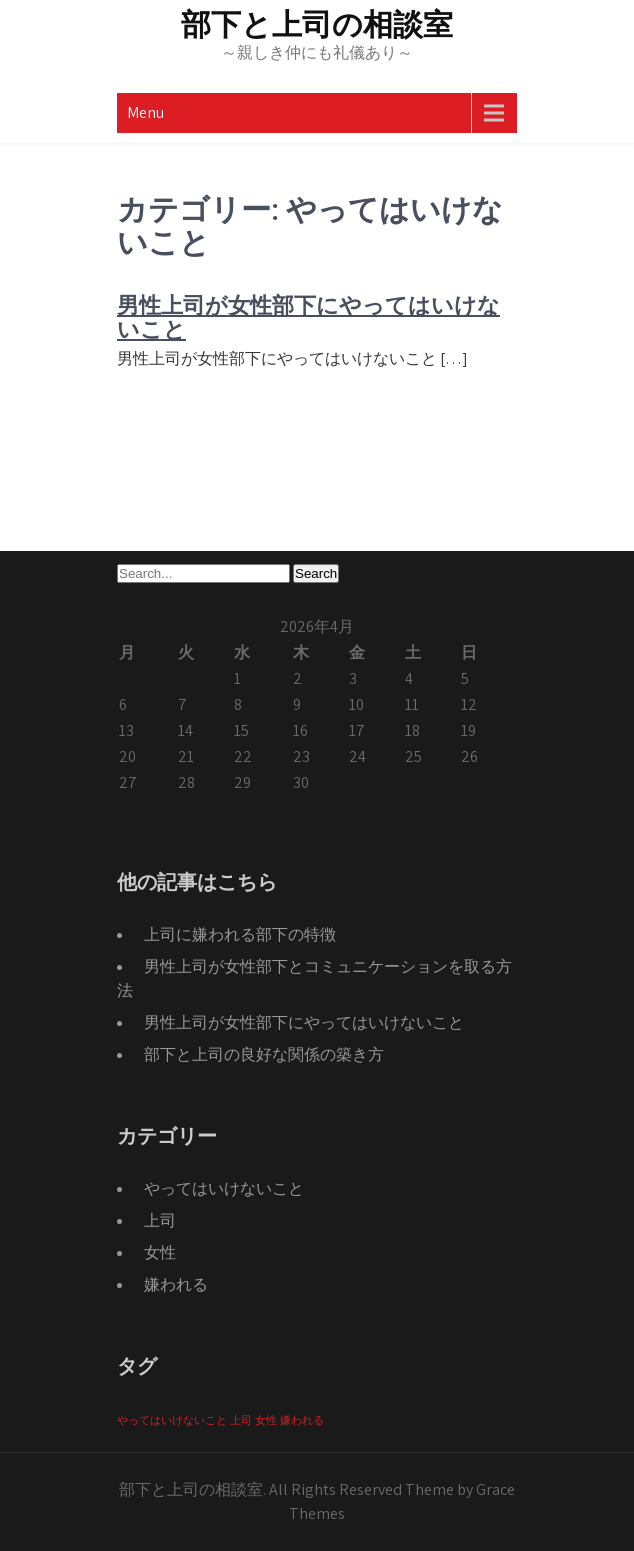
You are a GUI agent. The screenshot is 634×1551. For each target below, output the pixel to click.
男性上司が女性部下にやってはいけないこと (308, 317)
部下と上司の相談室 (317, 24)
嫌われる (176, 1284)
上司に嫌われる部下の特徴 (240, 934)
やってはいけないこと (224, 1188)
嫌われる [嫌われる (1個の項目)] (302, 1420)
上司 (160, 1220)
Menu (145, 112)
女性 (160, 1252)
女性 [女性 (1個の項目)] (266, 1420)
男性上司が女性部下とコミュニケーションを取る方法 (314, 978)
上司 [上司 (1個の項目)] (241, 1420)
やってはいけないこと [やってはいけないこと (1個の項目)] (172, 1420)
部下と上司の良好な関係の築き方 (264, 1054)
